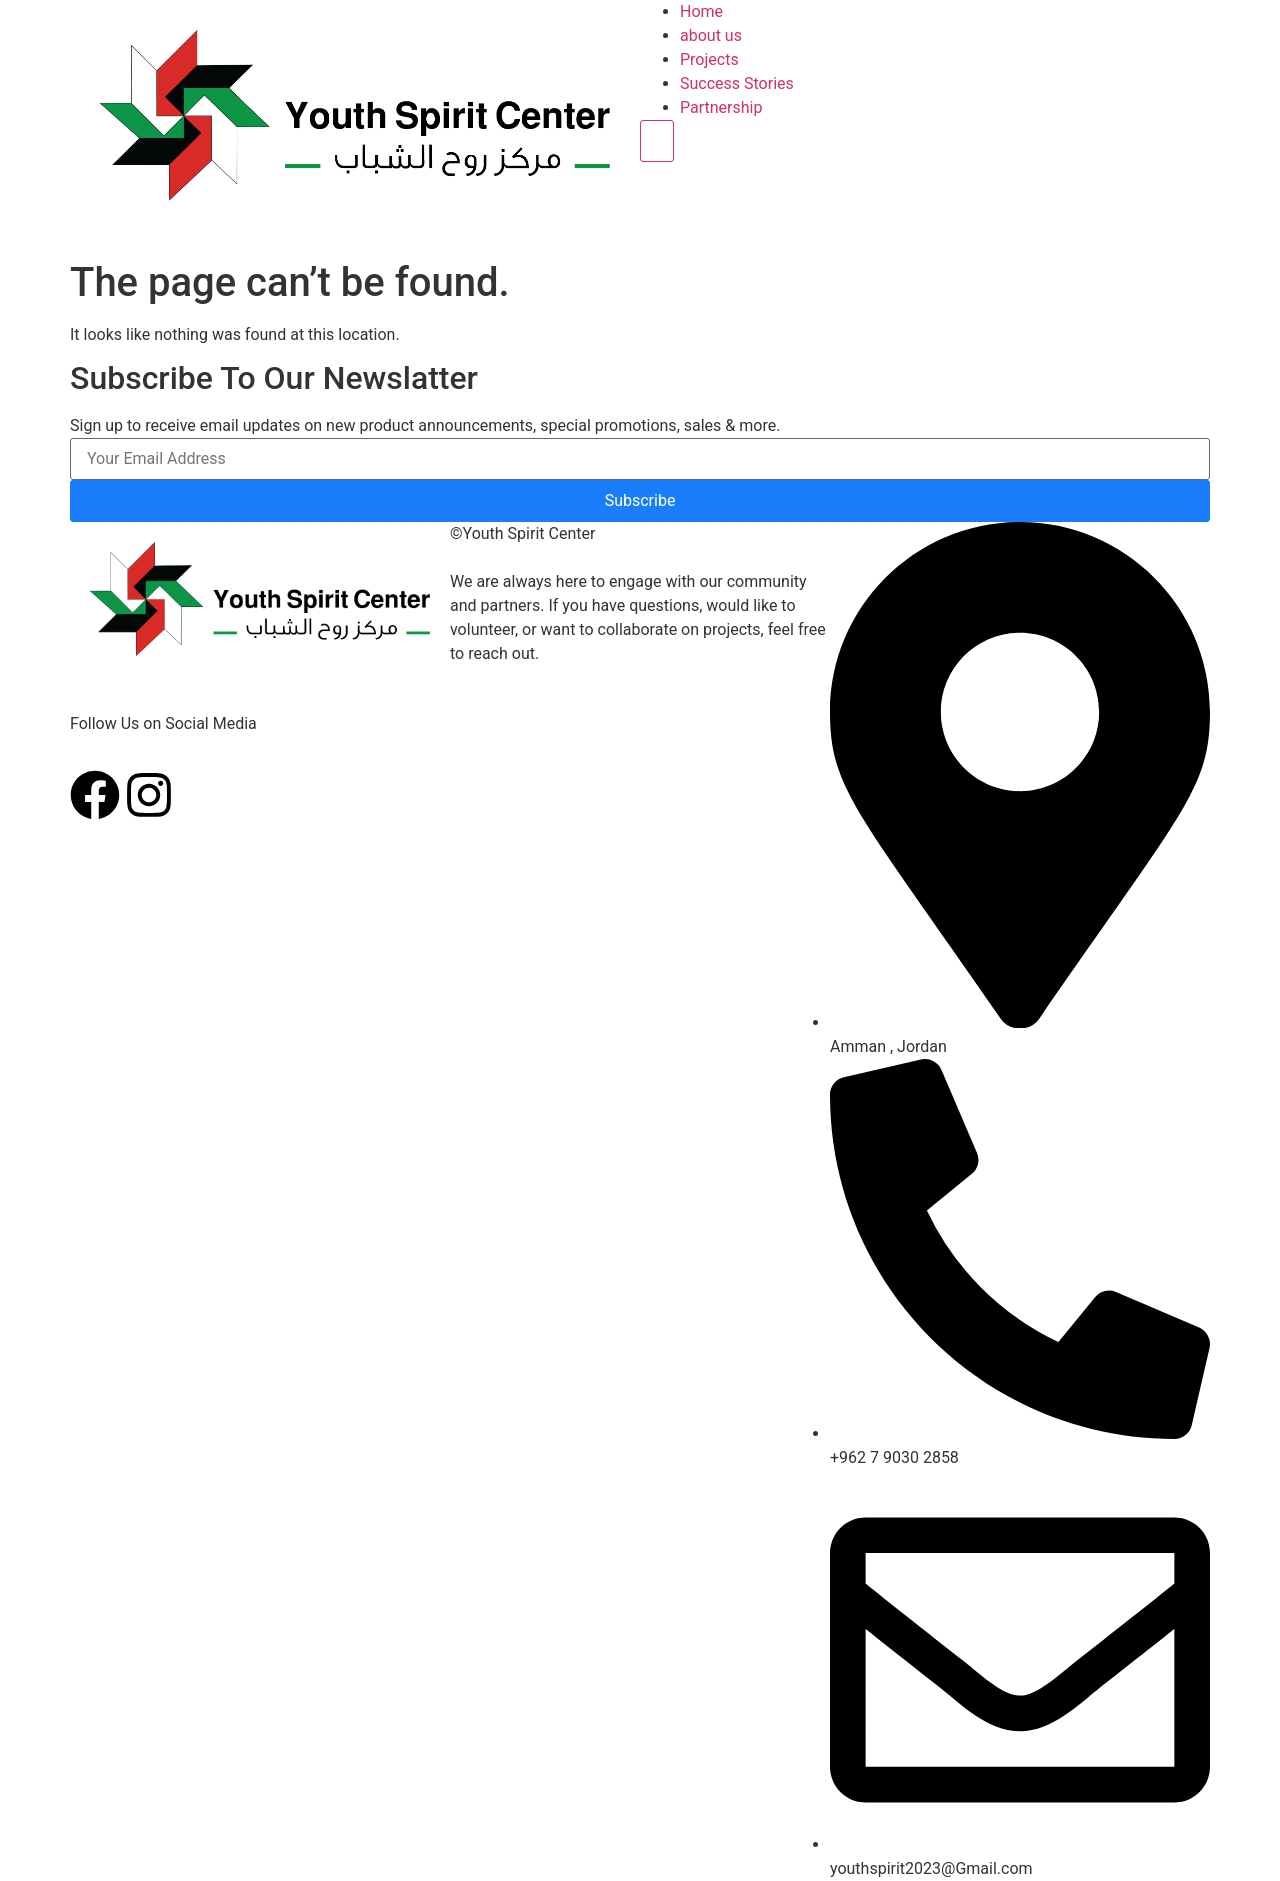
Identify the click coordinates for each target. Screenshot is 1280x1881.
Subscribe (640, 500)
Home (701, 11)
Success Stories (737, 83)
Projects (709, 59)
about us (711, 35)
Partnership (721, 107)
